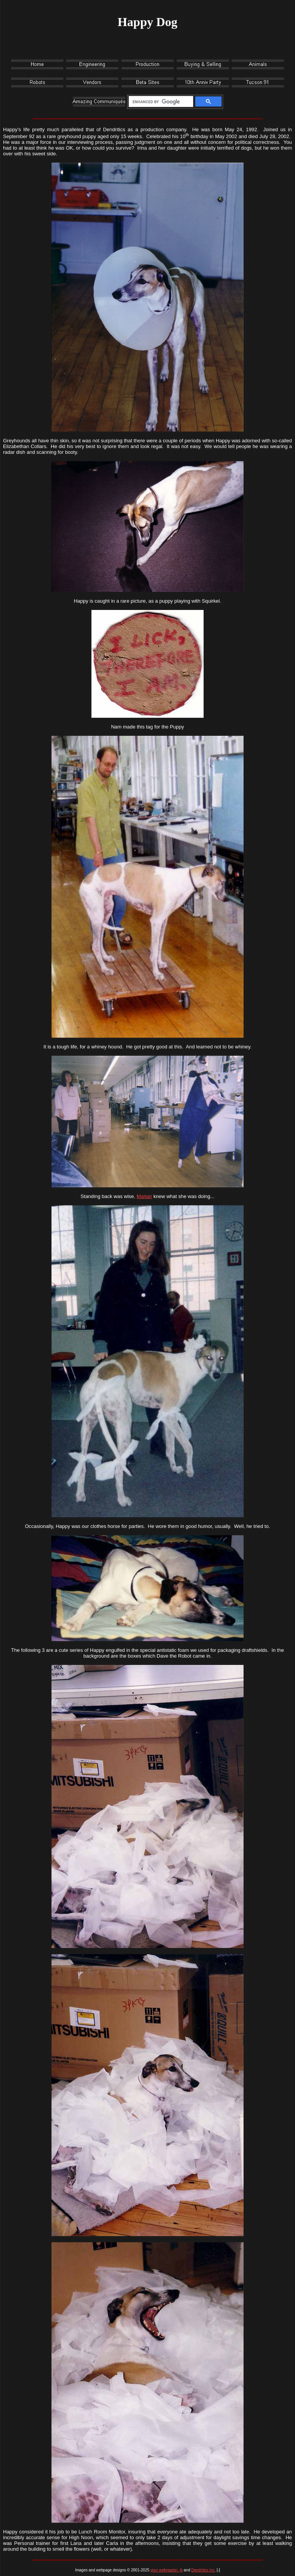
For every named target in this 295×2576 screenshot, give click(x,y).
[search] (160, 101)
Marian (144, 1196)
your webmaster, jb (167, 2570)
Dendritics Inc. (203, 2570)
